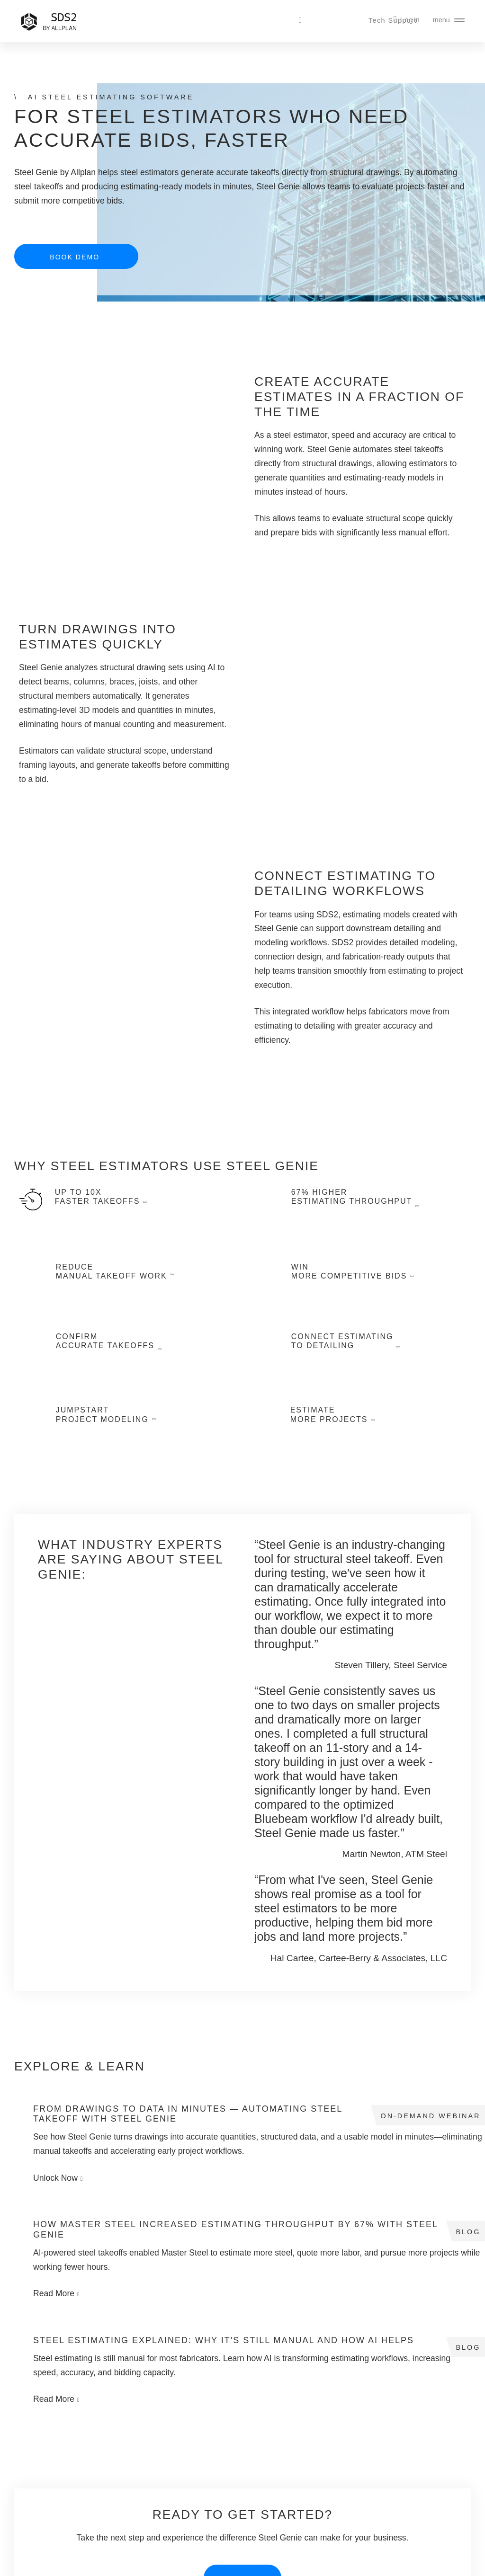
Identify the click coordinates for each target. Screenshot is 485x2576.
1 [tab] (341, 1731)
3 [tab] (360, 1731)
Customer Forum (228, 2514)
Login (411, 20)
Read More (356, 2110)
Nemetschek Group (189, 2563)
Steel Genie (38, 2514)
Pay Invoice (312, 2514)
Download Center (230, 2497)
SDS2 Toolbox (225, 2480)
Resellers (309, 2480)
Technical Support (230, 2463)
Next (392, 1730)
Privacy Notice (449, 2563)
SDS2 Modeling (44, 2463)
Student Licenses (137, 2497)
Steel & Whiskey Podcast (150, 2480)
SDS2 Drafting (42, 2480)
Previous (305, 1730)
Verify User (220, 2531)
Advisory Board (318, 2497)
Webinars (126, 2463)
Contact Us (311, 2446)
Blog (119, 2446)
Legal (412, 2563)
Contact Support (228, 2446)
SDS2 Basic (37, 2497)
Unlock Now (56, 2120)
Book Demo (74, 257)
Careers (306, 2463)
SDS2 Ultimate (43, 2446)
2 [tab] (351, 1731)
